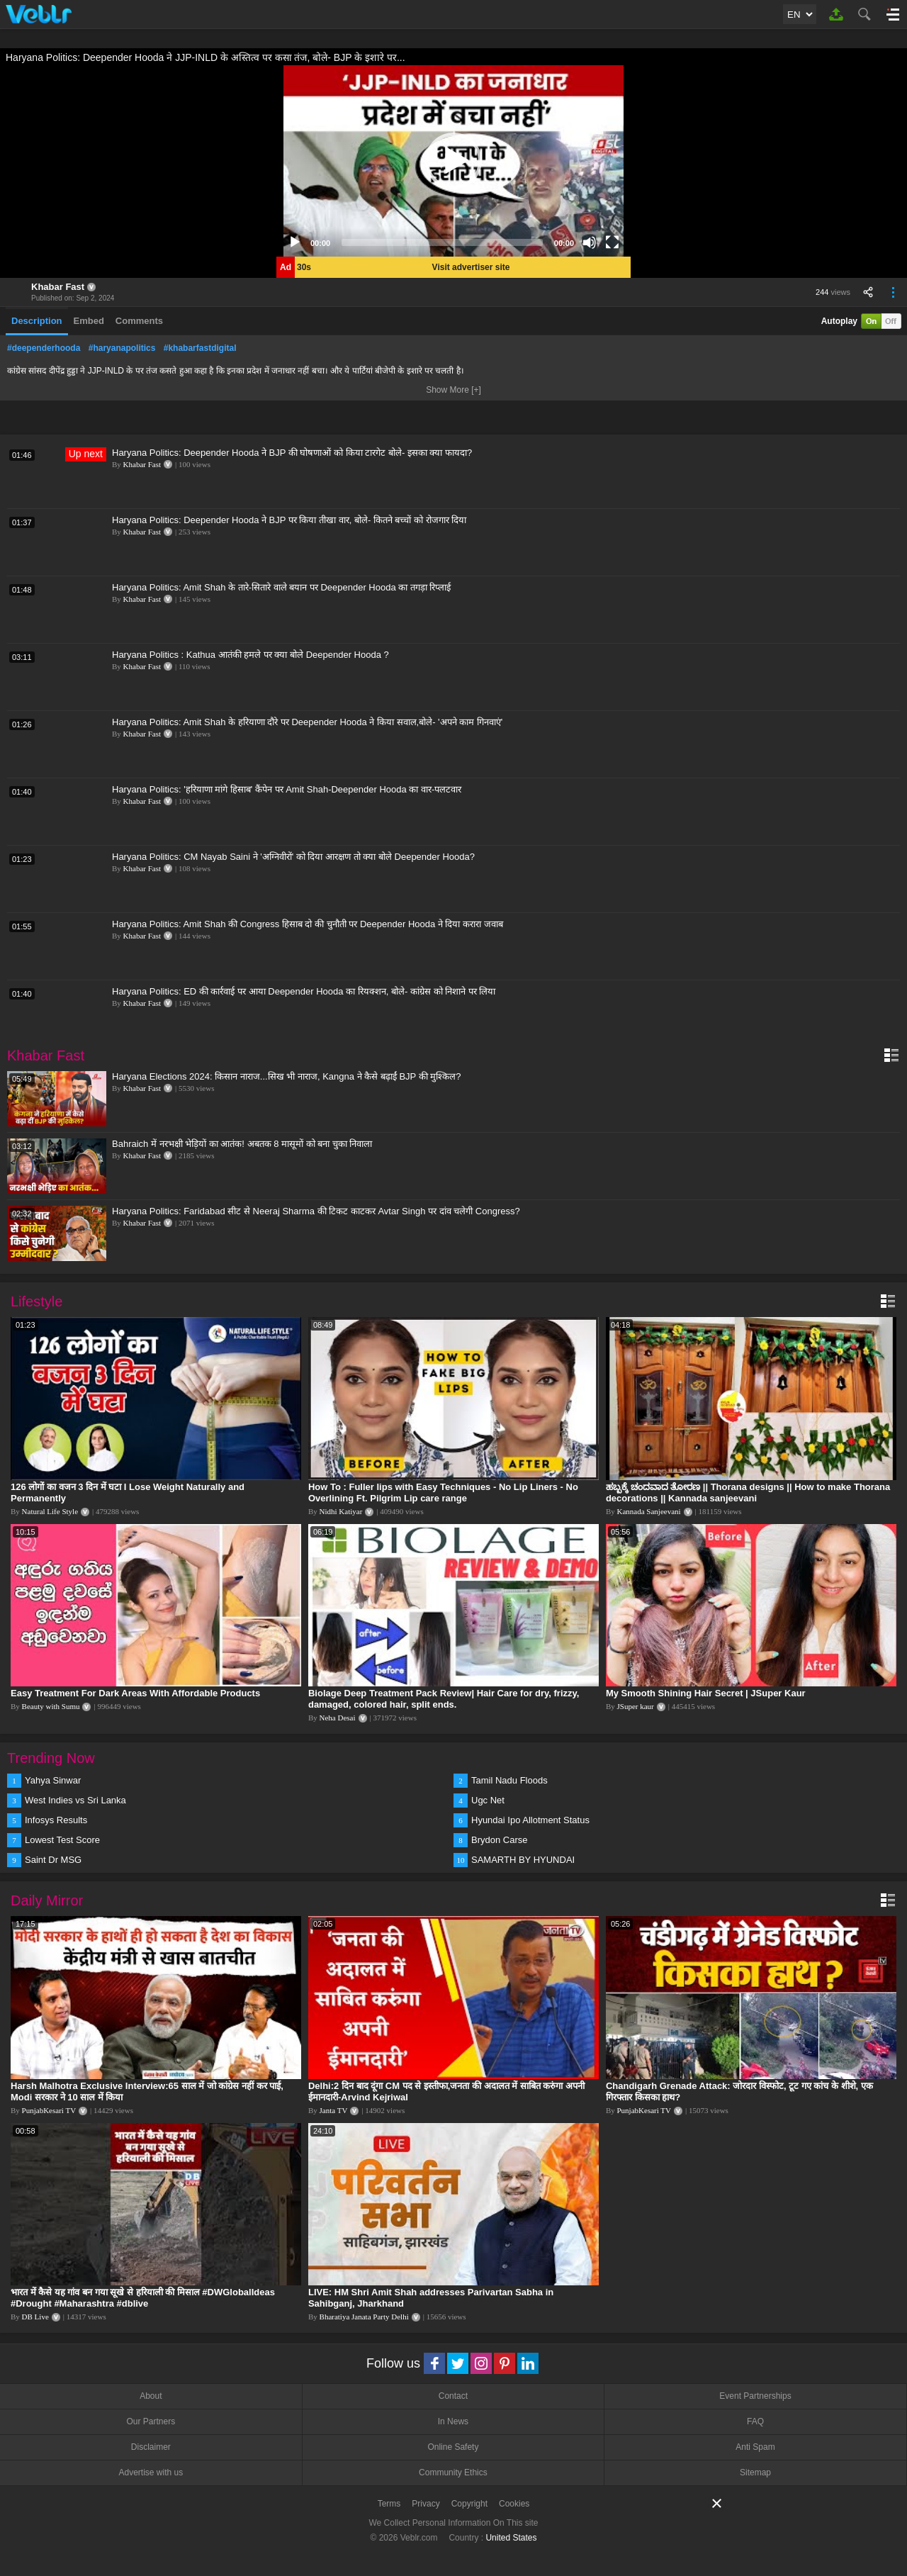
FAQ (755, 2421)
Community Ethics (453, 2472)
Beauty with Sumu (51, 1706)
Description (36, 320)
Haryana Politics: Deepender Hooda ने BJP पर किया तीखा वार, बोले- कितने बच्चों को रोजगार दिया (289, 520)
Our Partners (150, 2421)
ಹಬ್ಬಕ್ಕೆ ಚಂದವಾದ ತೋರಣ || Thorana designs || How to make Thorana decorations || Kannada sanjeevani (748, 1492)
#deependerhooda (43, 348)
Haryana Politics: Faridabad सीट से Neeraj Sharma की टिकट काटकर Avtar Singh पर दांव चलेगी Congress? (316, 1211)
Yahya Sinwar (53, 1780)
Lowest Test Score (62, 1840)
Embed (89, 320)
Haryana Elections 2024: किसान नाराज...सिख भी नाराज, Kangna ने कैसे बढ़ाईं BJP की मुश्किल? (286, 1076)
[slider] (442, 242)
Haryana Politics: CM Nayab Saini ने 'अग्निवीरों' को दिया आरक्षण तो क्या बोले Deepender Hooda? (293, 856)
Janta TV (334, 2110)
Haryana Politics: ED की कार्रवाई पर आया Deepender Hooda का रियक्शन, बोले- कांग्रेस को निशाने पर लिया (303, 991)
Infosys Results (56, 1820)
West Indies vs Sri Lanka (75, 1800)
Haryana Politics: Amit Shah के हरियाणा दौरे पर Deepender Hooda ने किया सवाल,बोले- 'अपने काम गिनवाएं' (307, 722)
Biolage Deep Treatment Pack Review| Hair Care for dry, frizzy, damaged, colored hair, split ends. (443, 1699)
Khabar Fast (57, 286)
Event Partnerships (755, 2396)
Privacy (425, 2504)
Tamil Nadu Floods (509, 1780)
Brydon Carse (499, 1840)
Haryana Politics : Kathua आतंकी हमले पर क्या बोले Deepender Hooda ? (250, 654)
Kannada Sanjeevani (649, 1511)
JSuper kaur (635, 1706)
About (151, 2396)
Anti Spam (755, 2447)
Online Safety (452, 2447)
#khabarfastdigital (200, 348)
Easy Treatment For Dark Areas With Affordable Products (135, 1693)
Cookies (514, 2504)
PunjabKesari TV (49, 2110)
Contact (453, 2396)
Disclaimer (151, 2447)
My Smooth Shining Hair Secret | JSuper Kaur (706, 1693)
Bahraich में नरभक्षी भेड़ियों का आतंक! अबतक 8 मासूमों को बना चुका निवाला (242, 1143)
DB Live (35, 2316)
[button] (453, 161)
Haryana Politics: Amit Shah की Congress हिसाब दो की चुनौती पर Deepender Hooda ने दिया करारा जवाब (307, 924)
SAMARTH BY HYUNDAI (523, 1859)
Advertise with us (150, 2472)
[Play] (295, 242)
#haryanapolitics (122, 348)
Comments (139, 320)
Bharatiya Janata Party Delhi (364, 2316)
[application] (453, 161)
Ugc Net (488, 1800)
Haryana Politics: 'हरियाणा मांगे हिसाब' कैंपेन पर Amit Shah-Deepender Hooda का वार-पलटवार (286, 789)
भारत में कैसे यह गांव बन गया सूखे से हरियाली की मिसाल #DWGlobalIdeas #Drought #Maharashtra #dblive (143, 2298)
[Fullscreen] (612, 242)
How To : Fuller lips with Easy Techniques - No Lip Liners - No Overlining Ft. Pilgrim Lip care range (443, 1492)
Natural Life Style (50, 1511)
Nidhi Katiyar (341, 1511)
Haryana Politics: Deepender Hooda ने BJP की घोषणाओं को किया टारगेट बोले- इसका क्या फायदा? (292, 452)
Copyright (469, 2504)
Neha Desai (338, 1717)
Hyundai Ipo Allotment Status (530, 1820)
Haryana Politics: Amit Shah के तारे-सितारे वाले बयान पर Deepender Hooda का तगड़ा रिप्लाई (281, 587)
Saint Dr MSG (53, 1859)
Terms (389, 2504)
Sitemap (755, 2472)
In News (453, 2421)
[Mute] (589, 242)
